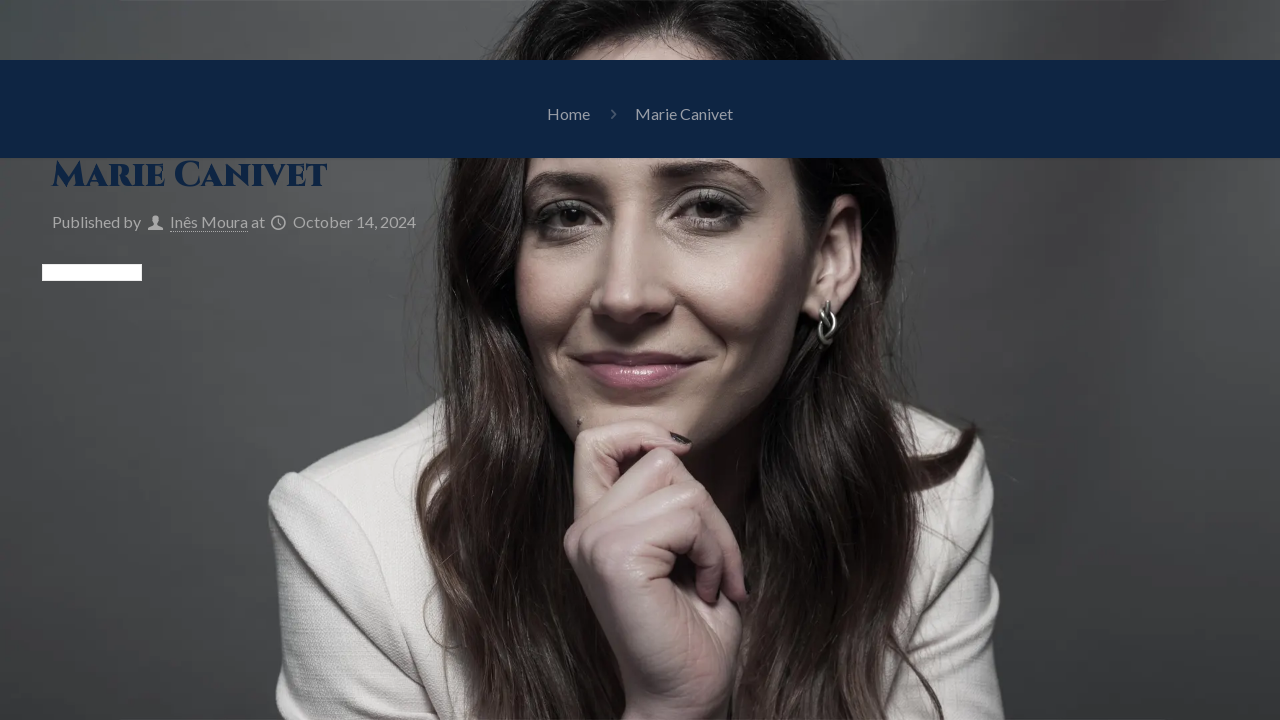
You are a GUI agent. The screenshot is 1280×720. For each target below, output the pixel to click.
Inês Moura (209, 221)
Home (568, 113)
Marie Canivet (684, 113)
